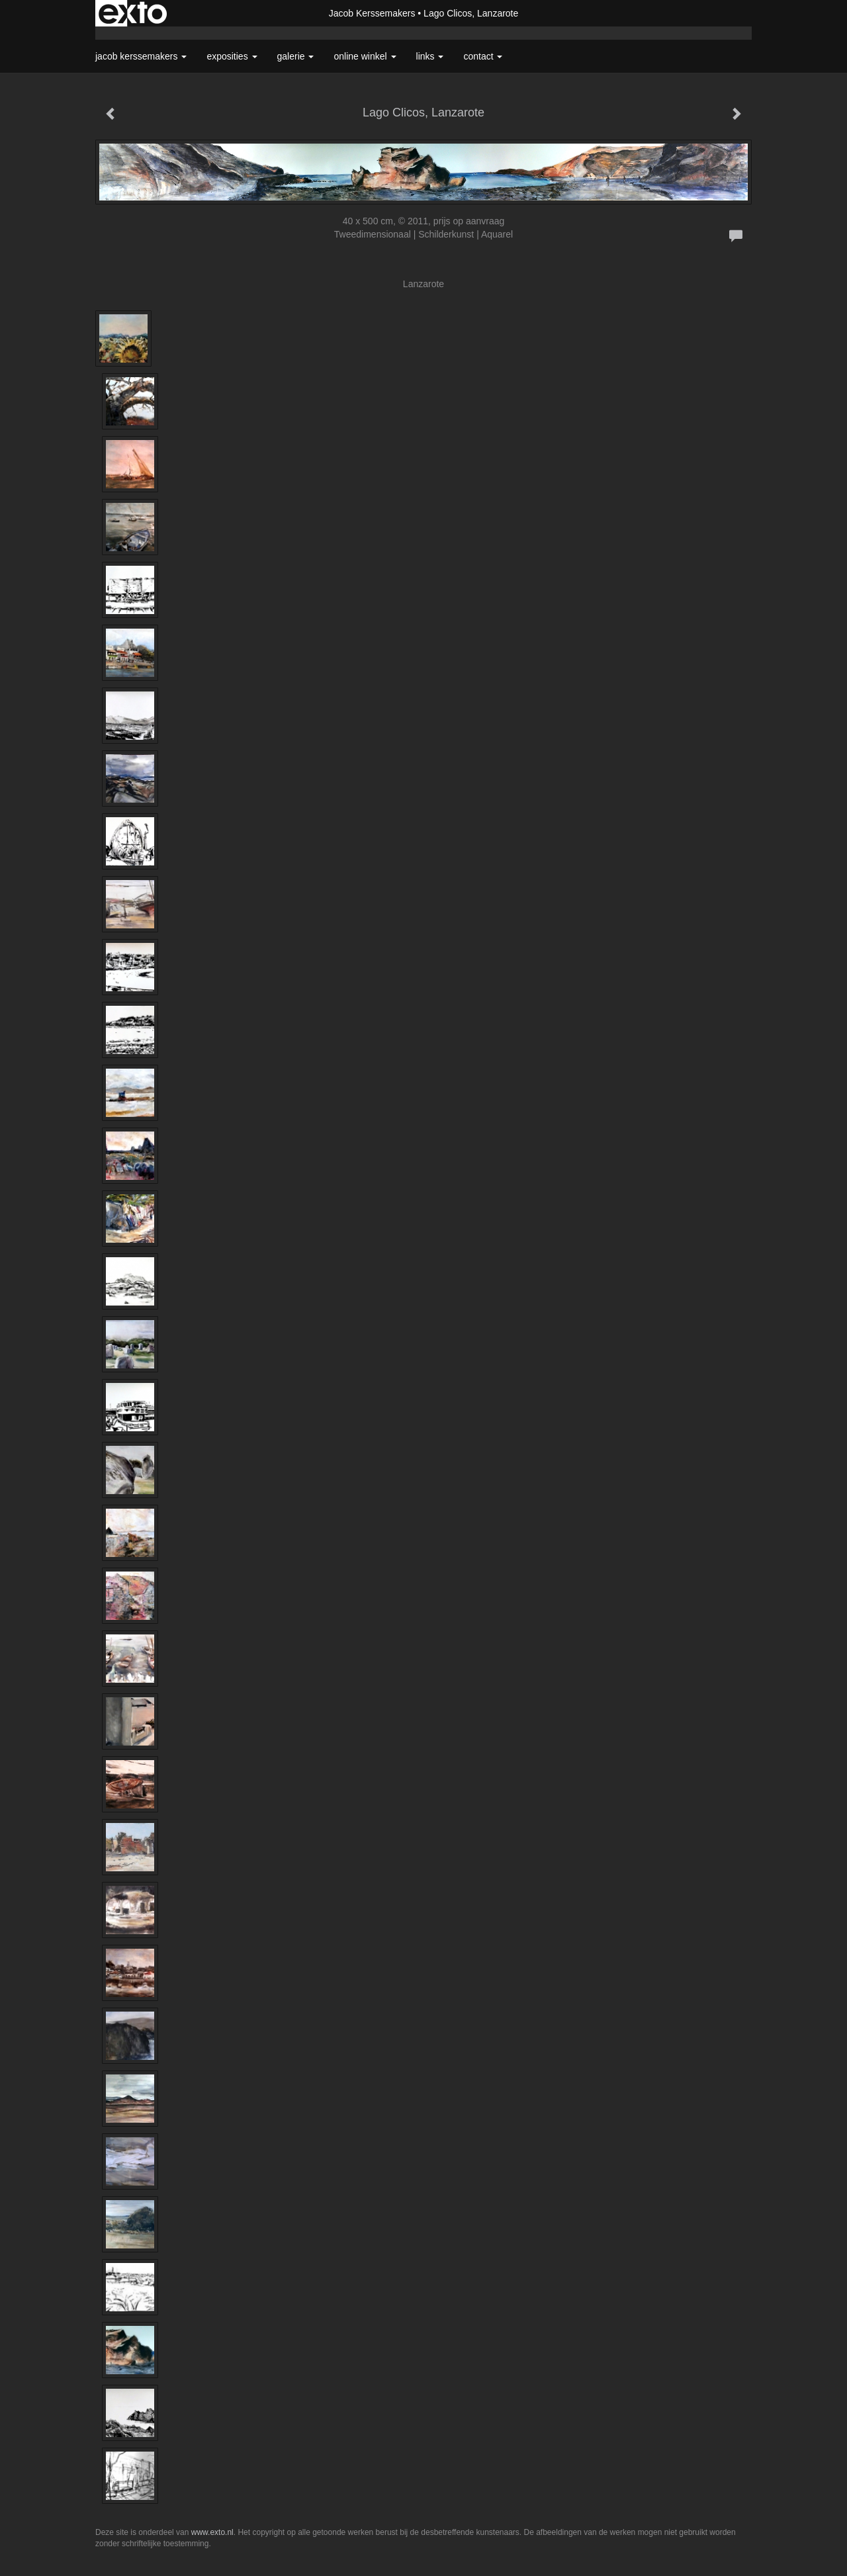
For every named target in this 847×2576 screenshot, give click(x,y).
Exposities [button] (231, 56)
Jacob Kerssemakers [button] (141, 56)
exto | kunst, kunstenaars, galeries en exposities (132, 13)
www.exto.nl (212, 2532)
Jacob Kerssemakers (372, 13)
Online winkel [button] (365, 56)
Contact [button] (482, 56)
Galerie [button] (295, 56)
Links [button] (430, 56)
